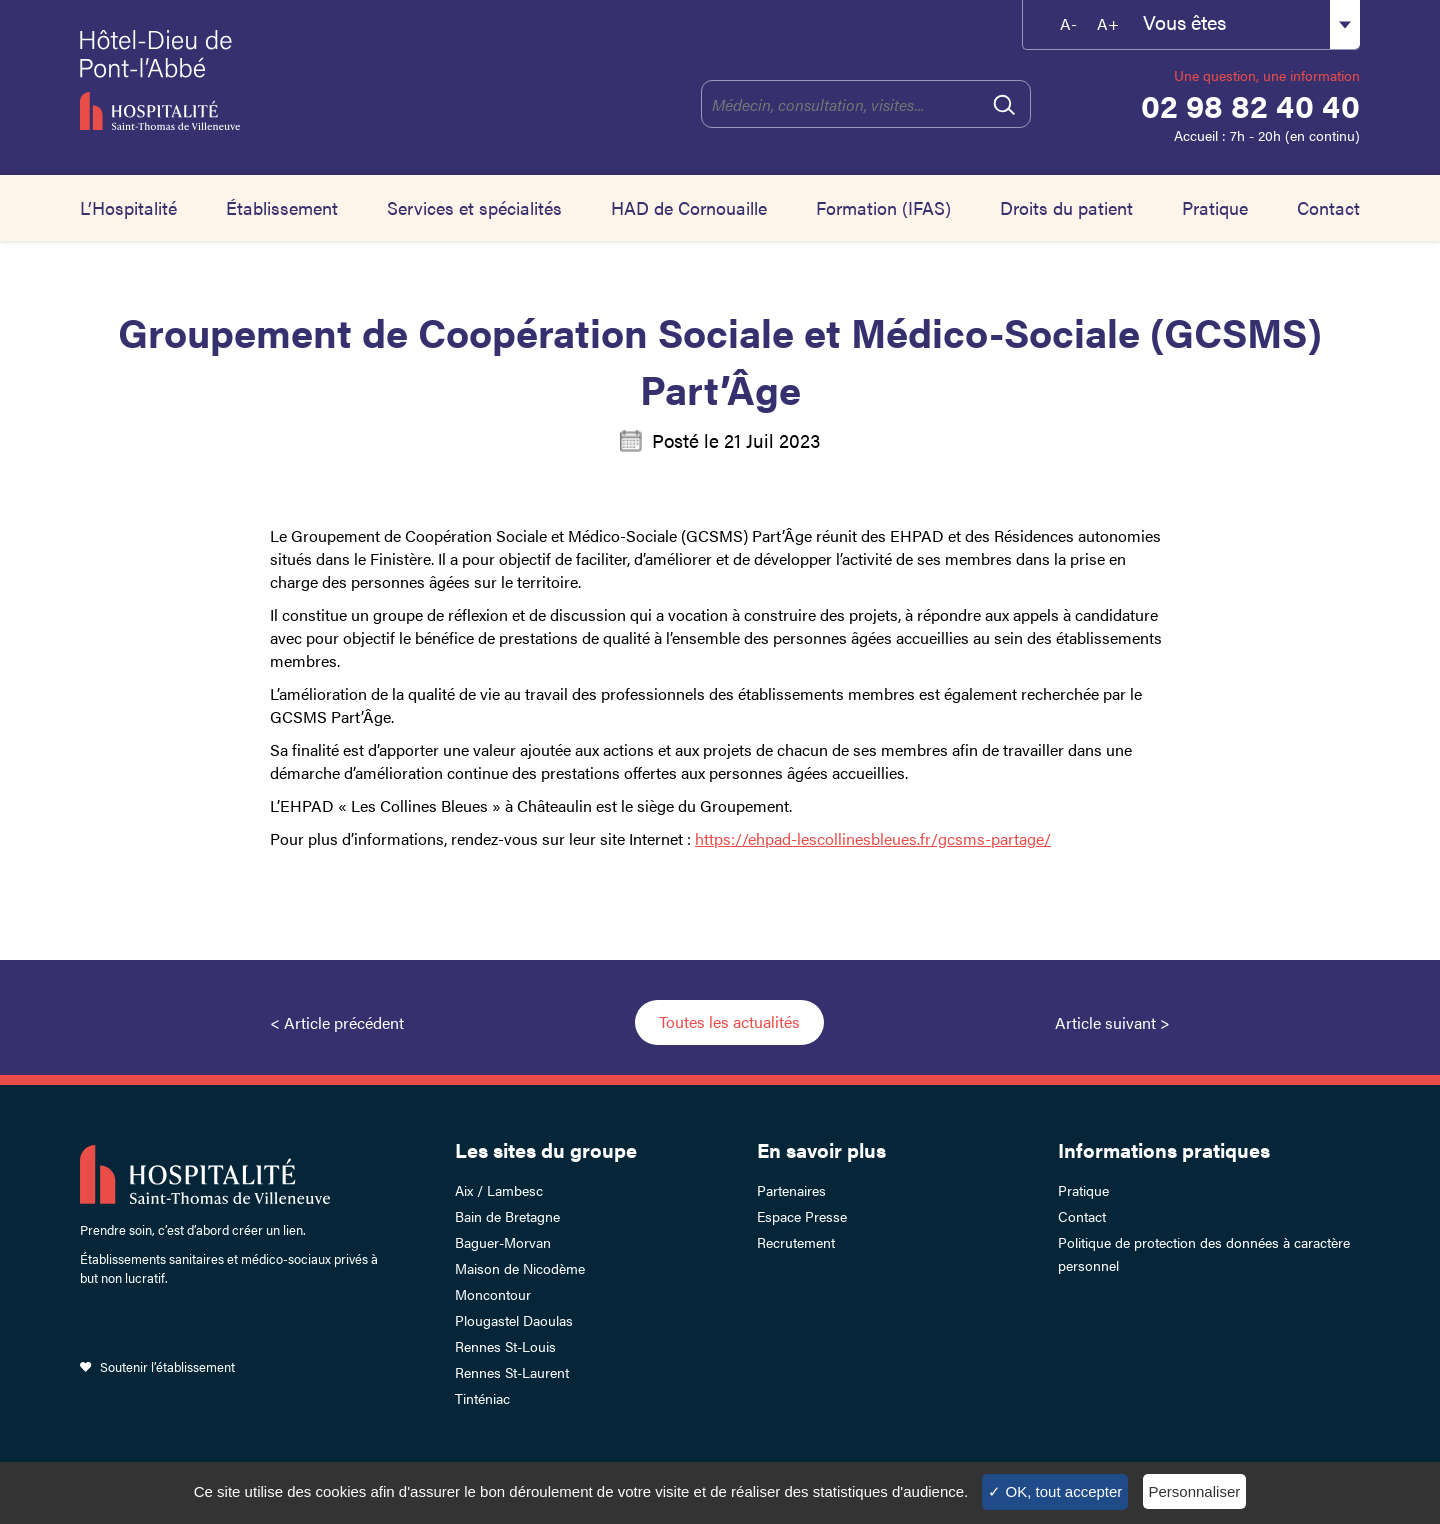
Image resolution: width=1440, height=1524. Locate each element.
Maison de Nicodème (520, 1268)
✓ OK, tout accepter (1055, 1491)
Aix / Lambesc (499, 1190)
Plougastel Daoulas (514, 1320)
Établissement (282, 207)
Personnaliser (1195, 1491)
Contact (1328, 207)
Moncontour (493, 1294)
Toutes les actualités (729, 1021)
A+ (1108, 23)
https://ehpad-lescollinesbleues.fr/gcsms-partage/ (873, 838)
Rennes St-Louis (505, 1346)
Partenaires (791, 1190)
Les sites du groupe (546, 1149)
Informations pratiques (1164, 1149)
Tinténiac (482, 1398)
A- (1068, 23)
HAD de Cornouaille (689, 207)
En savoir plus (821, 1149)
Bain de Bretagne (507, 1216)
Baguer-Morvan (503, 1242)
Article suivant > (1112, 1022)
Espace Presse (802, 1216)
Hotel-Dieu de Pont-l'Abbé (257, 80)
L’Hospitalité (128, 207)
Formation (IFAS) (883, 207)
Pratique (1215, 207)
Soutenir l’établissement (167, 1366)
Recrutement (796, 1242)
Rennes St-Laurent (512, 1372)
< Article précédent (337, 1022)
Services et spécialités (474, 207)
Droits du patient (1066, 207)
